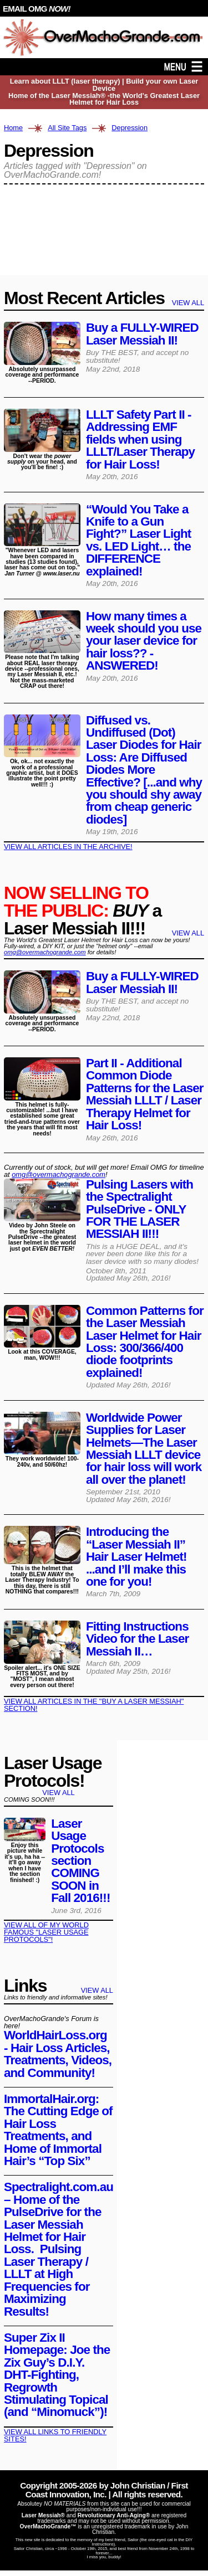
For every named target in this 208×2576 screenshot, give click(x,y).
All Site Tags (67, 128)
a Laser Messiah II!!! (82, 910)
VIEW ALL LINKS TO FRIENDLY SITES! (55, 2435)
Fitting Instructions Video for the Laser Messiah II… (137, 1638)
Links (25, 1986)
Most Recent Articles (84, 298)
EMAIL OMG (36, 8)
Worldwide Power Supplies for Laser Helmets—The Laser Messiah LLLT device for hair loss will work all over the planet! (143, 1449)
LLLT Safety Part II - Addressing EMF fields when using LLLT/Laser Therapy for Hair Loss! (140, 439)
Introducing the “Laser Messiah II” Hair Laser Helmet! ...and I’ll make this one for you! (138, 1556)
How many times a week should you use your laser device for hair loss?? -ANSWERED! (143, 641)
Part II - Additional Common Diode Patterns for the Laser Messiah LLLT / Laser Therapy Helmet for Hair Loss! (145, 1094)
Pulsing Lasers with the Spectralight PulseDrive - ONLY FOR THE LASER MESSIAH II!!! (139, 1209)
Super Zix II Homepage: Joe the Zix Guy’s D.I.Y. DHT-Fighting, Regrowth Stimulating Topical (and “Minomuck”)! (57, 2375)
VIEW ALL (188, 303)
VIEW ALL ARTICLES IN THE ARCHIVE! (68, 846)
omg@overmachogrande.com (45, 952)
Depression (129, 128)
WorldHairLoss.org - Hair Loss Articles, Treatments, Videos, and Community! (57, 2053)
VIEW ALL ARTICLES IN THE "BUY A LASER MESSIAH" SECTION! (94, 1705)
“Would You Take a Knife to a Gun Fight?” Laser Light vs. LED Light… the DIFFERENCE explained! (138, 540)
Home (13, 128)
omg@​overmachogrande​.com (58, 1174)
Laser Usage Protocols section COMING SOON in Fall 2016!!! (80, 1861)
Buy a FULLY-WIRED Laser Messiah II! (142, 334)
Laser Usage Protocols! (53, 1772)
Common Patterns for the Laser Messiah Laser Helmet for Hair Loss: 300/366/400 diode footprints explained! (145, 1342)
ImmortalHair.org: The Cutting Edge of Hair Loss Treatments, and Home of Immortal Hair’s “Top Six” (58, 2130)
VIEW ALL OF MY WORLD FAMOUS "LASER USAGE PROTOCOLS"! (46, 1932)
